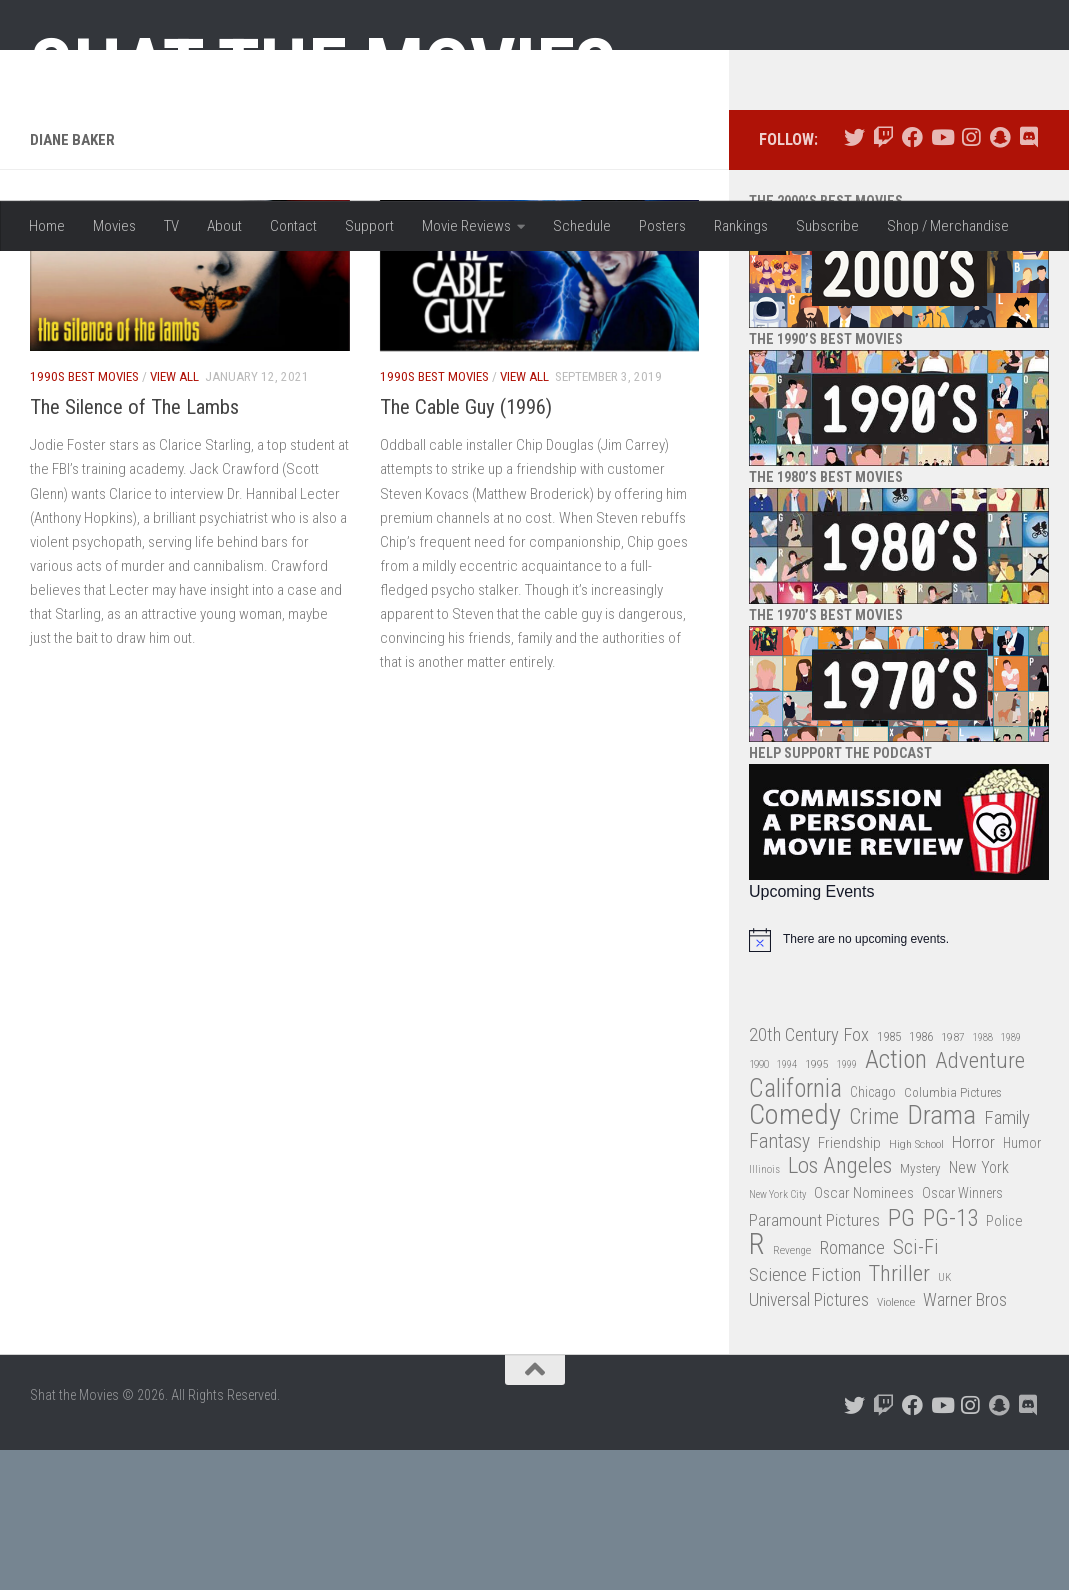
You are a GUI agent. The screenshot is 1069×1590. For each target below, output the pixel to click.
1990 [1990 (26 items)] (759, 1205)
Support (369, 226)
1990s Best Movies (84, 516)
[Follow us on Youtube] (941, 278)
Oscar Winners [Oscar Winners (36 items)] (962, 1334)
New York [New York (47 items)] (979, 1308)
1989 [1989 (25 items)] (1011, 1177)
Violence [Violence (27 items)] (896, 1443)
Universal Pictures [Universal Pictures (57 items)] (809, 1441)
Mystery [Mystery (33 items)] (920, 1309)
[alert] (899, 1080)
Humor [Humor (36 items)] (1022, 1283)
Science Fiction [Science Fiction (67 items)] (805, 1415)
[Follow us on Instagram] (970, 278)
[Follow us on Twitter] (854, 278)
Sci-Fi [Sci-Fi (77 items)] (916, 1388)
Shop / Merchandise (948, 226)
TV (171, 226)
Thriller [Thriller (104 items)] (899, 1414)
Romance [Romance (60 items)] (852, 1388)
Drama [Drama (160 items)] (941, 1256)
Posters (662, 226)
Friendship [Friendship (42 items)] (849, 1283)
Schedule (582, 226)
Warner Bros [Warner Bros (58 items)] (965, 1440)
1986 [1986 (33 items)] (921, 1176)
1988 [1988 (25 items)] (983, 1177)
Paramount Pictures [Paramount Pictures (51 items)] (814, 1360)
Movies (114, 226)
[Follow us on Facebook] (912, 278)
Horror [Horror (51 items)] (973, 1282)
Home (47, 226)
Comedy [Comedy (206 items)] (795, 1256)
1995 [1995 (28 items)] (817, 1205)
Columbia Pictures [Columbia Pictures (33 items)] (953, 1232)
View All (174, 516)
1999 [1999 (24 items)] (847, 1205)
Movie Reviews (466, 226)
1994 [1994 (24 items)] (787, 1205)
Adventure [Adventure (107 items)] (980, 1202)
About (224, 226)
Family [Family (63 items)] (1007, 1259)
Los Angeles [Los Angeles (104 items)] (840, 1307)
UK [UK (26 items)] (944, 1417)
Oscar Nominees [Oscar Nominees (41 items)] (864, 1334)
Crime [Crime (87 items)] (874, 1258)
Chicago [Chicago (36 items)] (873, 1232)
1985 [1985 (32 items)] (889, 1176)
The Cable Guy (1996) (466, 548)
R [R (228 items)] (757, 1385)
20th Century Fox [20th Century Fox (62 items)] (809, 1175)
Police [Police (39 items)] (1004, 1361)
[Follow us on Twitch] (883, 278)
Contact (293, 226)
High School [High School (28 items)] (916, 1284)
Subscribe (827, 226)
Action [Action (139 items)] (896, 1201)
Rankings (741, 226)
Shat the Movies (323, 68)
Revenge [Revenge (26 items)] (792, 1391)
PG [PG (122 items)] (901, 1358)
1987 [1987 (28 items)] (953, 1177)
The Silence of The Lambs (134, 548)
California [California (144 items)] (795, 1228)
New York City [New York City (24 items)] (777, 1335)
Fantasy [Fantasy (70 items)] (779, 1282)
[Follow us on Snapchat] (999, 278)
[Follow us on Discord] (1028, 278)
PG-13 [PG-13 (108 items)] (950, 1359)
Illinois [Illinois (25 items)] (764, 1310)
